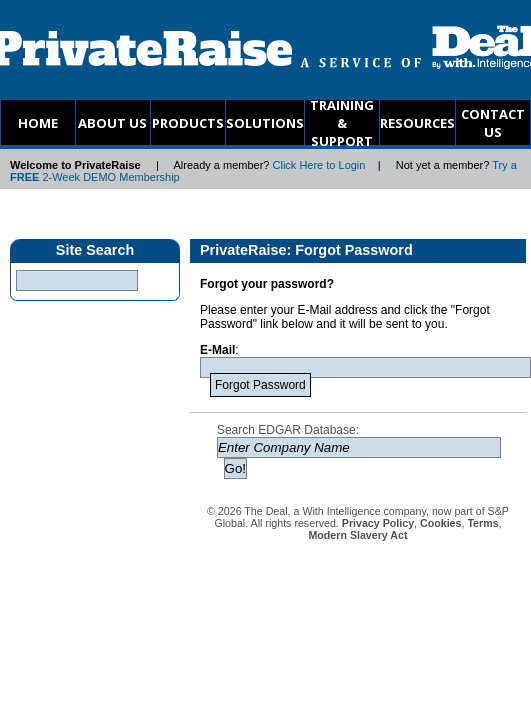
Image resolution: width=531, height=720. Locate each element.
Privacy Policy (378, 523)
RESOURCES (417, 123)
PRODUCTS (188, 123)
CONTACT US (493, 123)
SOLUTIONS (265, 123)
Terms (482, 523)
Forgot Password (260, 385)
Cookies (440, 523)
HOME (38, 123)
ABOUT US (112, 123)
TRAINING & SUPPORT (342, 122)
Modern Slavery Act (357, 535)
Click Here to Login (319, 165)
